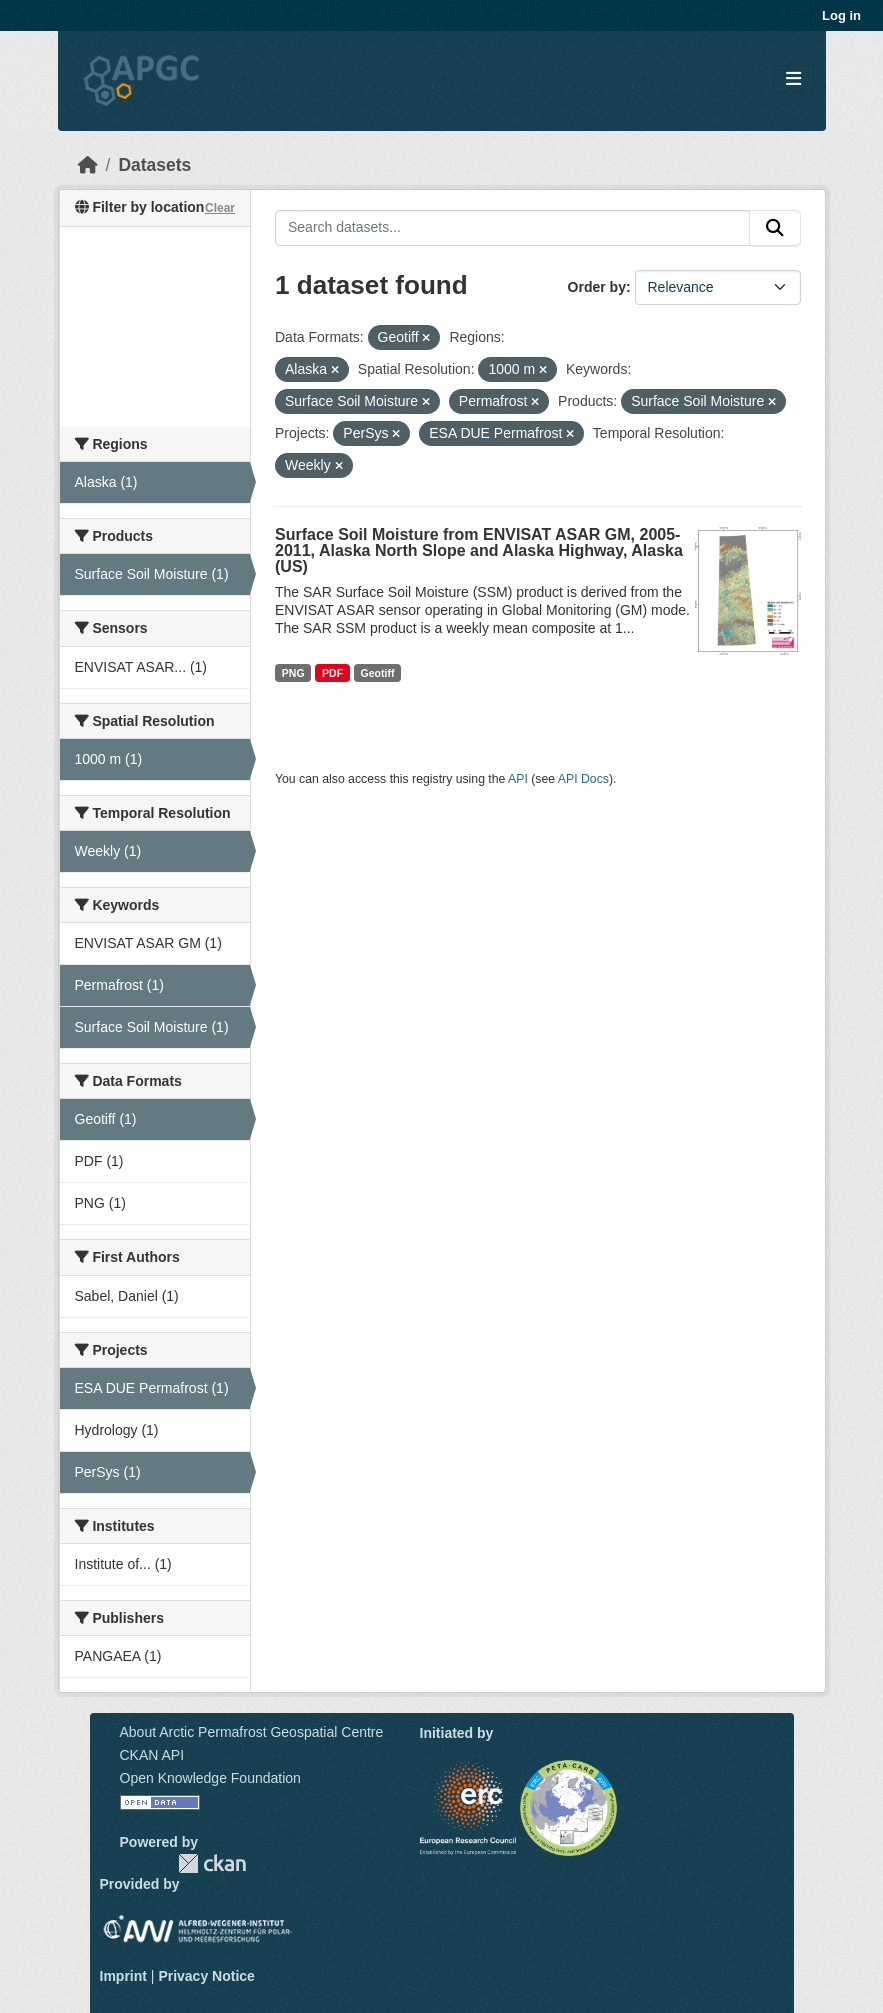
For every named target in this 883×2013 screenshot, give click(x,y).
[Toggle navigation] (793, 79)
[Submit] (775, 228)
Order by (597, 287)
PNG (293, 673)
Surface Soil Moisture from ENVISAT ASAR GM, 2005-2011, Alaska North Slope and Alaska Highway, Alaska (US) (479, 550)
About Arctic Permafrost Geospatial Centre (252, 1732)
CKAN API (152, 1755)
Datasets (154, 165)
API (518, 779)
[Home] (88, 165)
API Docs (583, 779)
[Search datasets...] (512, 228)
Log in (841, 15)
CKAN (212, 1863)
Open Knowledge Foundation (210, 1778)
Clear (220, 208)
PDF (332, 673)
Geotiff (378, 673)
